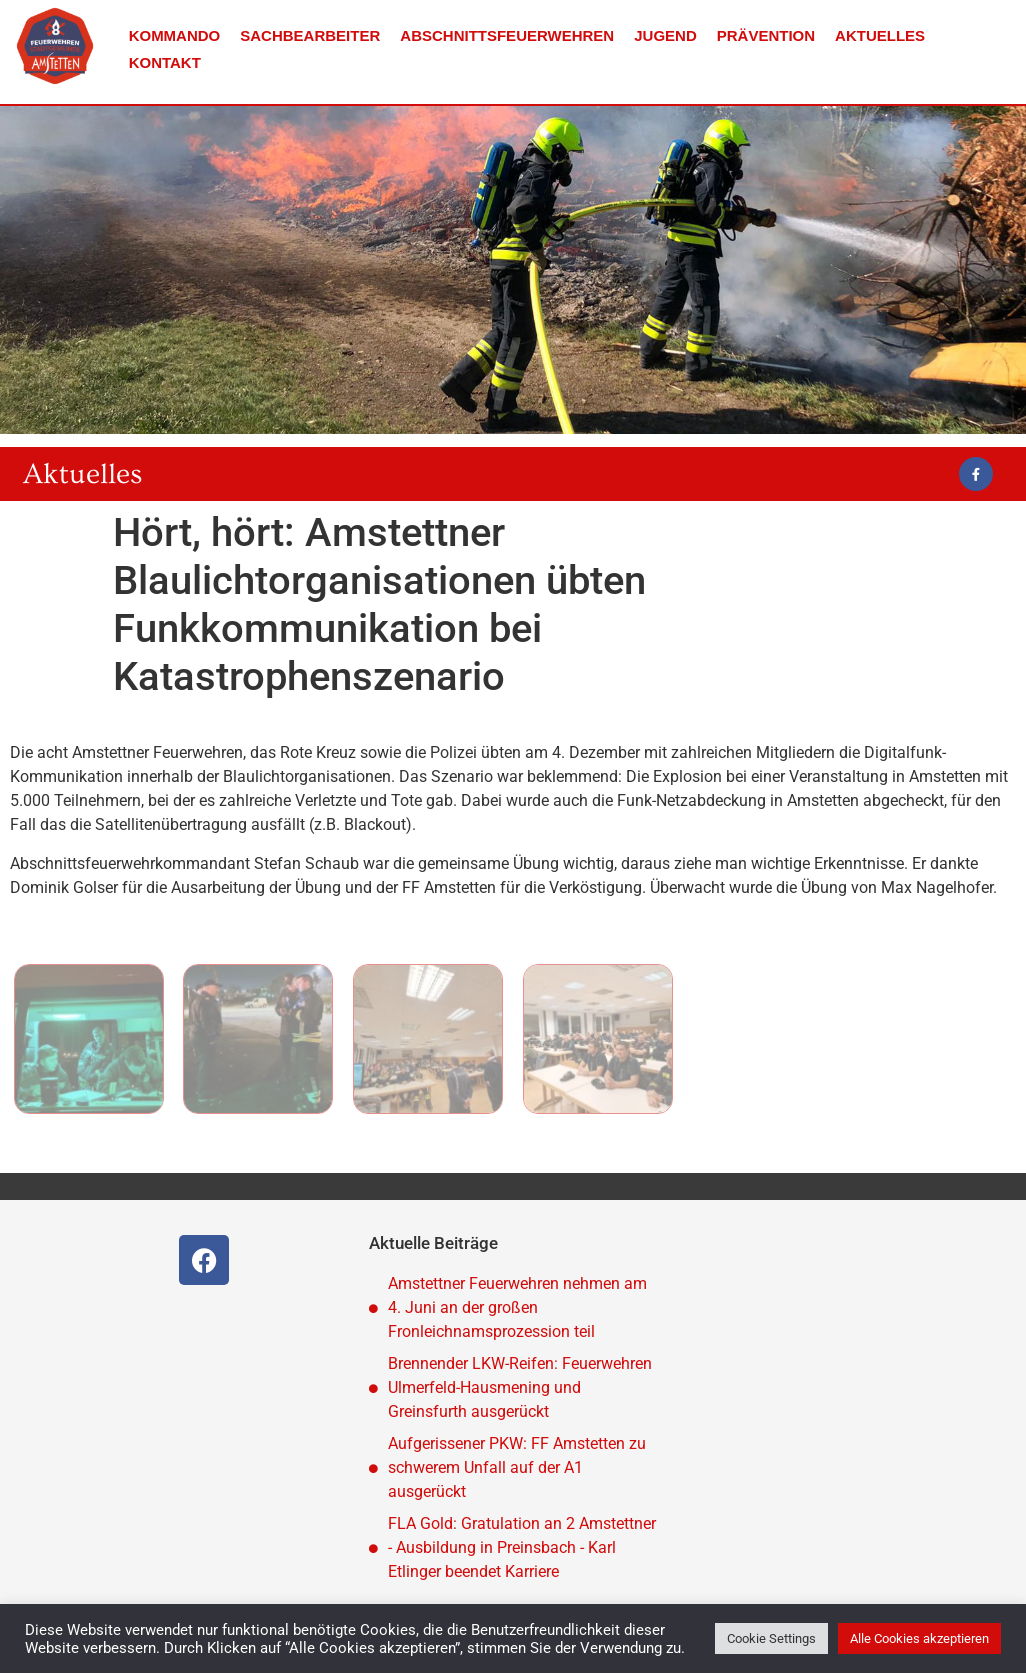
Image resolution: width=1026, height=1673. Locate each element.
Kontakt (165, 62)
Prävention (766, 35)
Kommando (175, 35)
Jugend (665, 35)
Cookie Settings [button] (771, 1638)
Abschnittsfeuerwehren (507, 35)
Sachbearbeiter (310, 35)
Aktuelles (880, 35)
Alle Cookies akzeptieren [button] (919, 1638)
